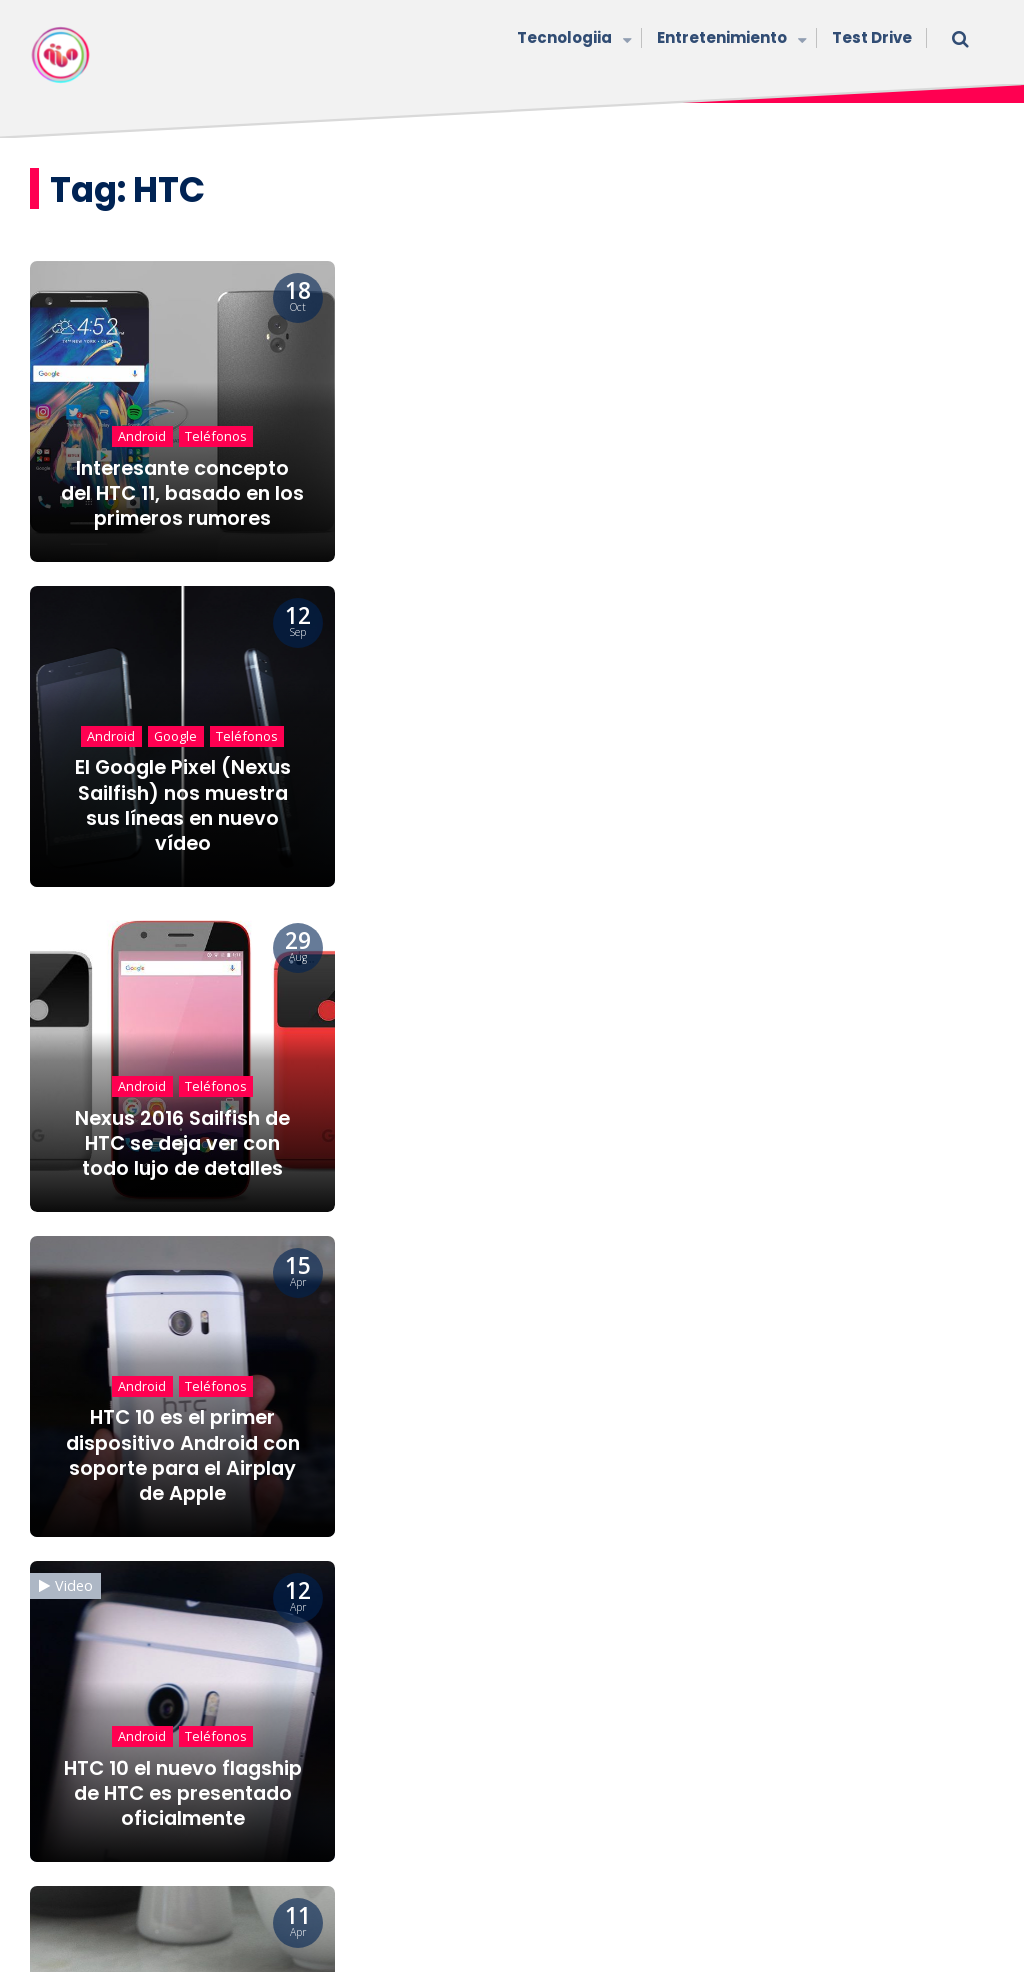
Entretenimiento (729, 39)
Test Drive (872, 37)
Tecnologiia (572, 39)
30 (589, 1596)
